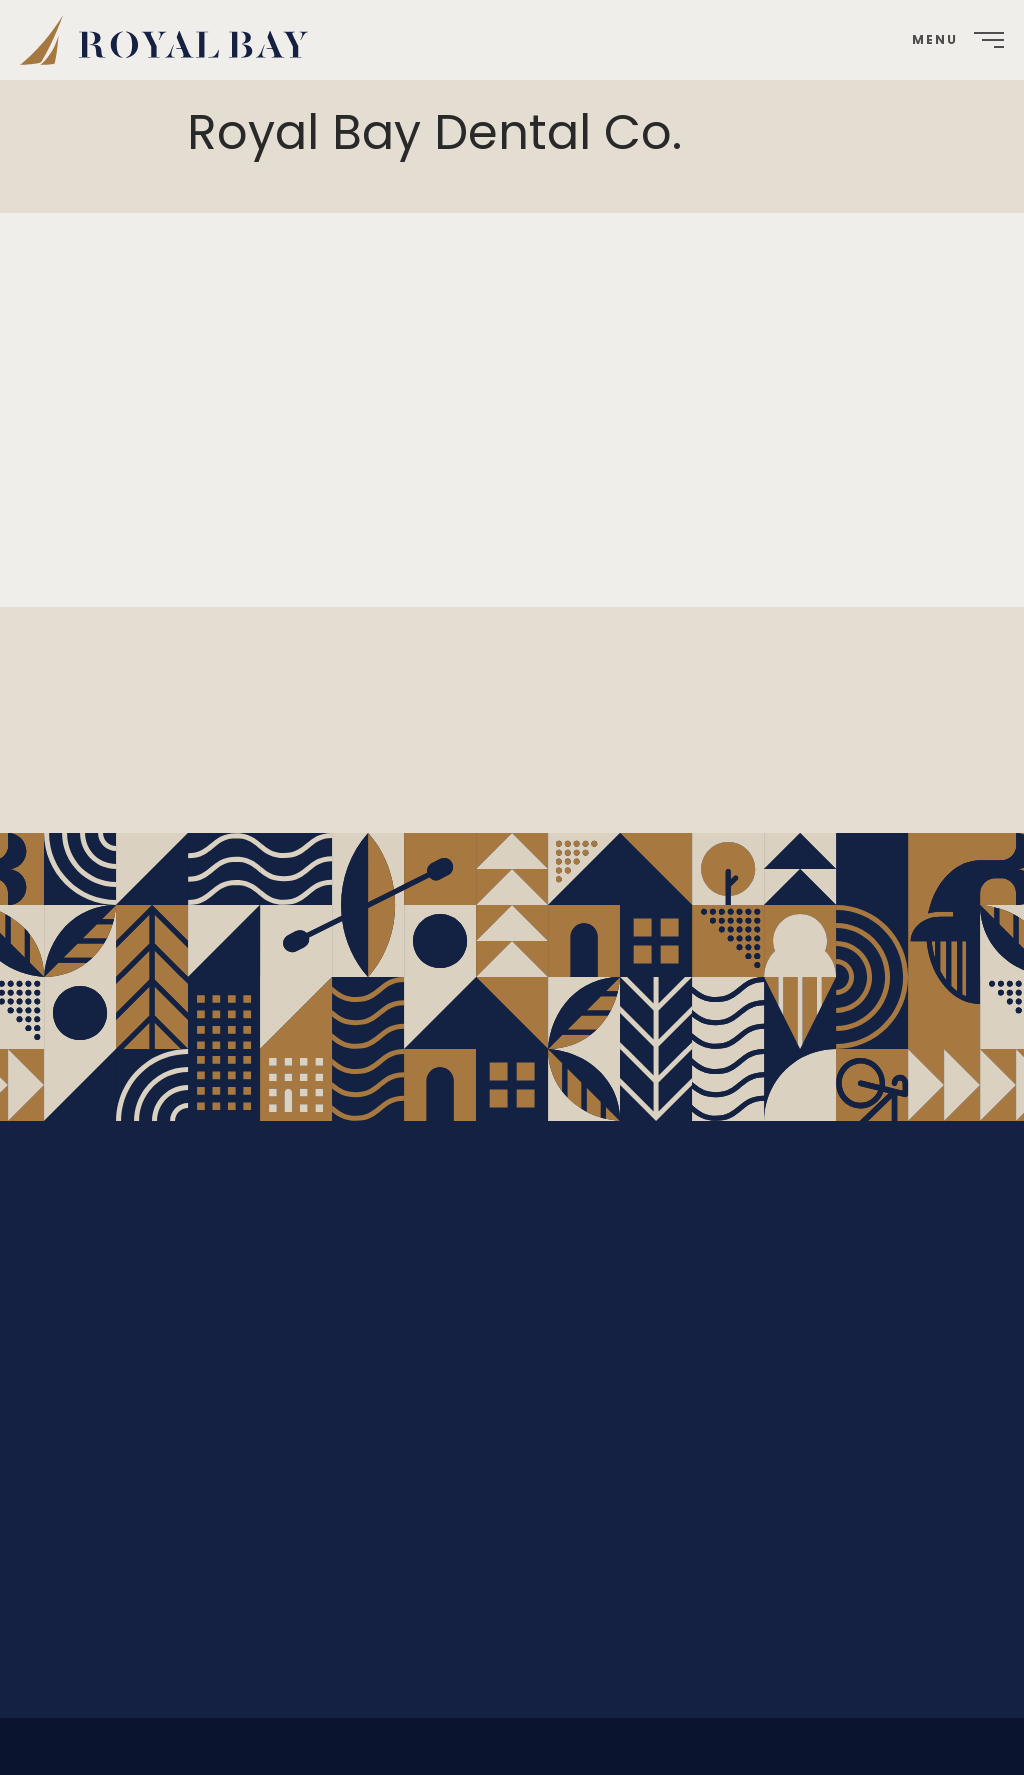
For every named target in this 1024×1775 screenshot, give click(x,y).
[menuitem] (171, 40)
